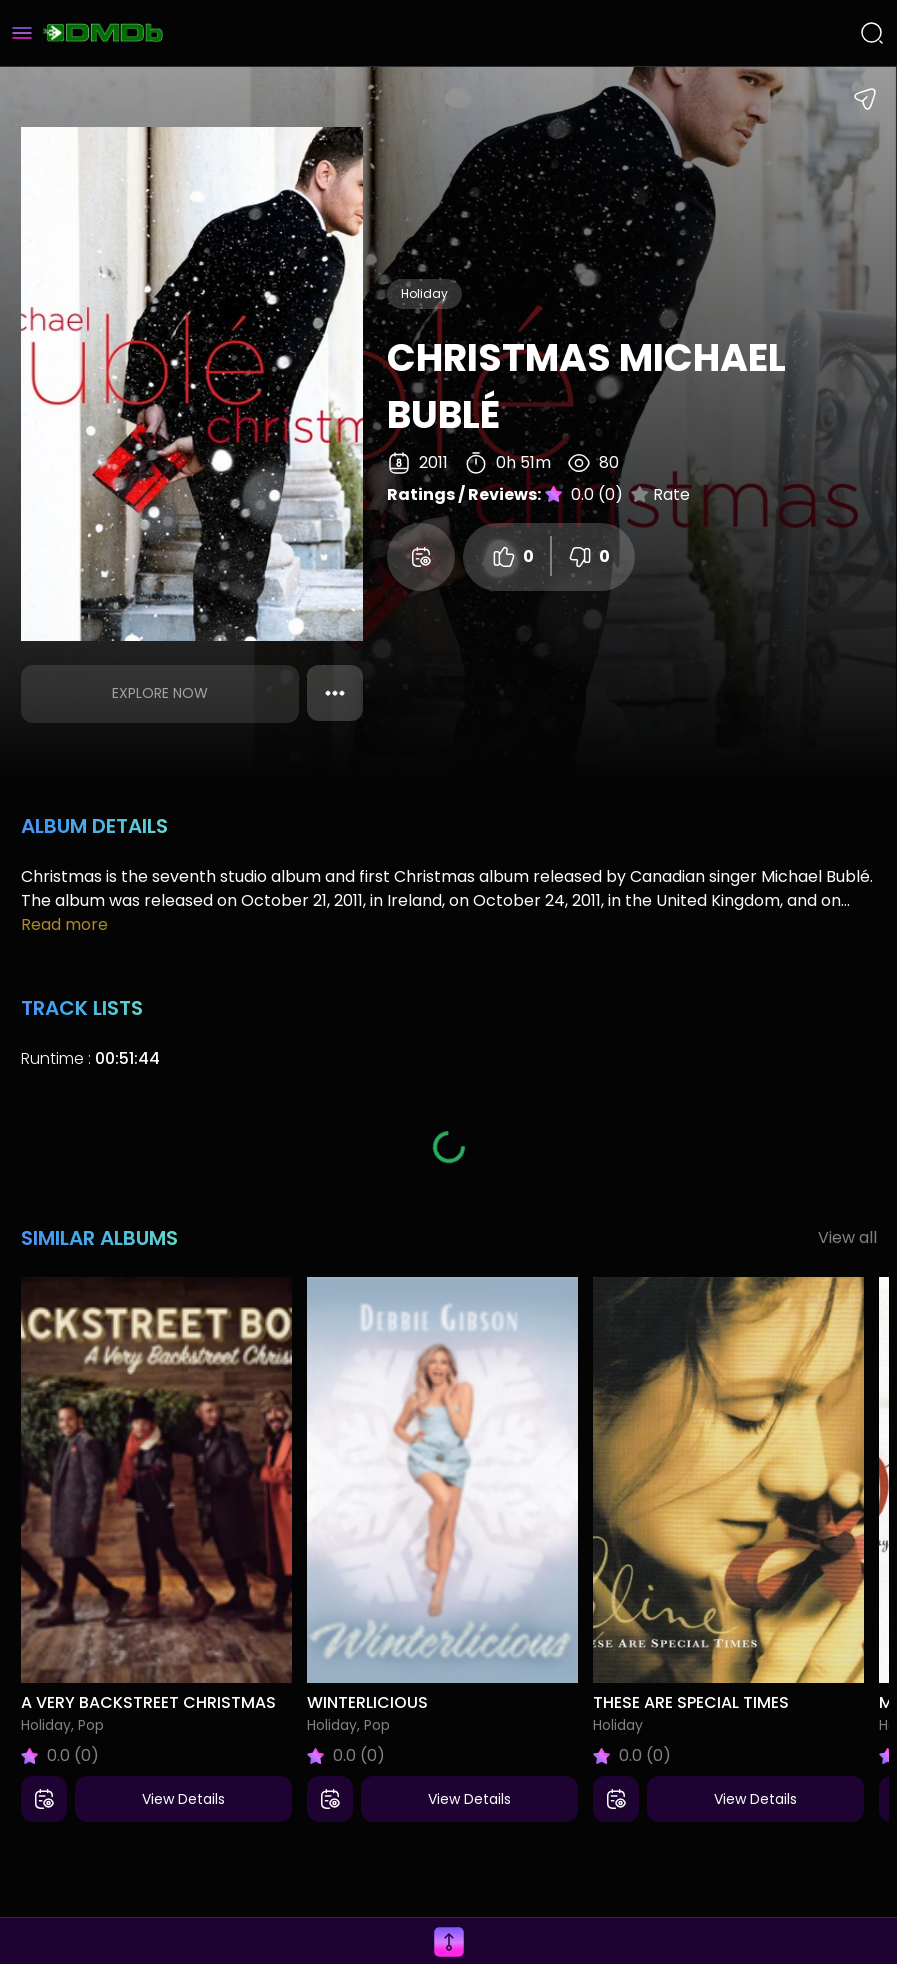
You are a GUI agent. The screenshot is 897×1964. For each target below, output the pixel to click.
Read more (64, 924)
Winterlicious (367, 1702)
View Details (183, 1799)
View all (847, 1237)
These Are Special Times (691, 1702)
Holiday (424, 293)
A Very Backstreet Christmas (148, 1702)
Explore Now (160, 693)
